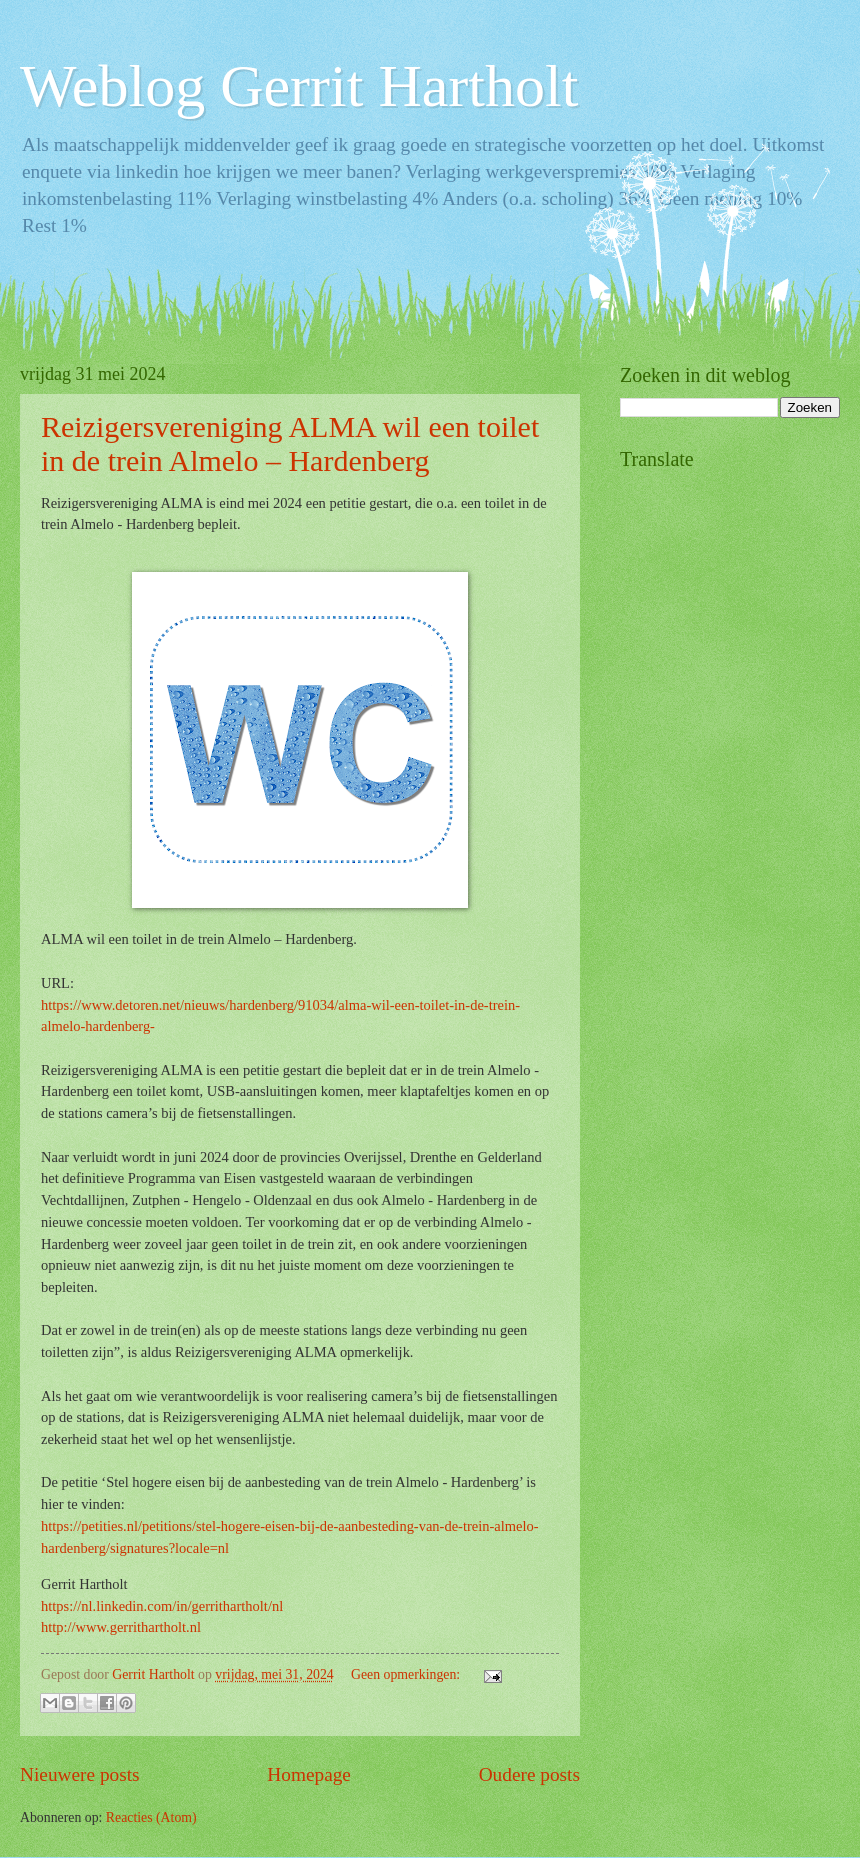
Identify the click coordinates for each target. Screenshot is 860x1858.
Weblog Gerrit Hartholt (299, 86)
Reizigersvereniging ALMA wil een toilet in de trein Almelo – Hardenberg (290, 443)
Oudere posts (529, 1774)
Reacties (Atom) (151, 1817)
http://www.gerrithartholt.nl (121, 1627)
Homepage (309, 1774)
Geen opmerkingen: (407, 1674)
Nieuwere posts (80, 1774)
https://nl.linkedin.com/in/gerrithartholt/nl (162, 1606)
